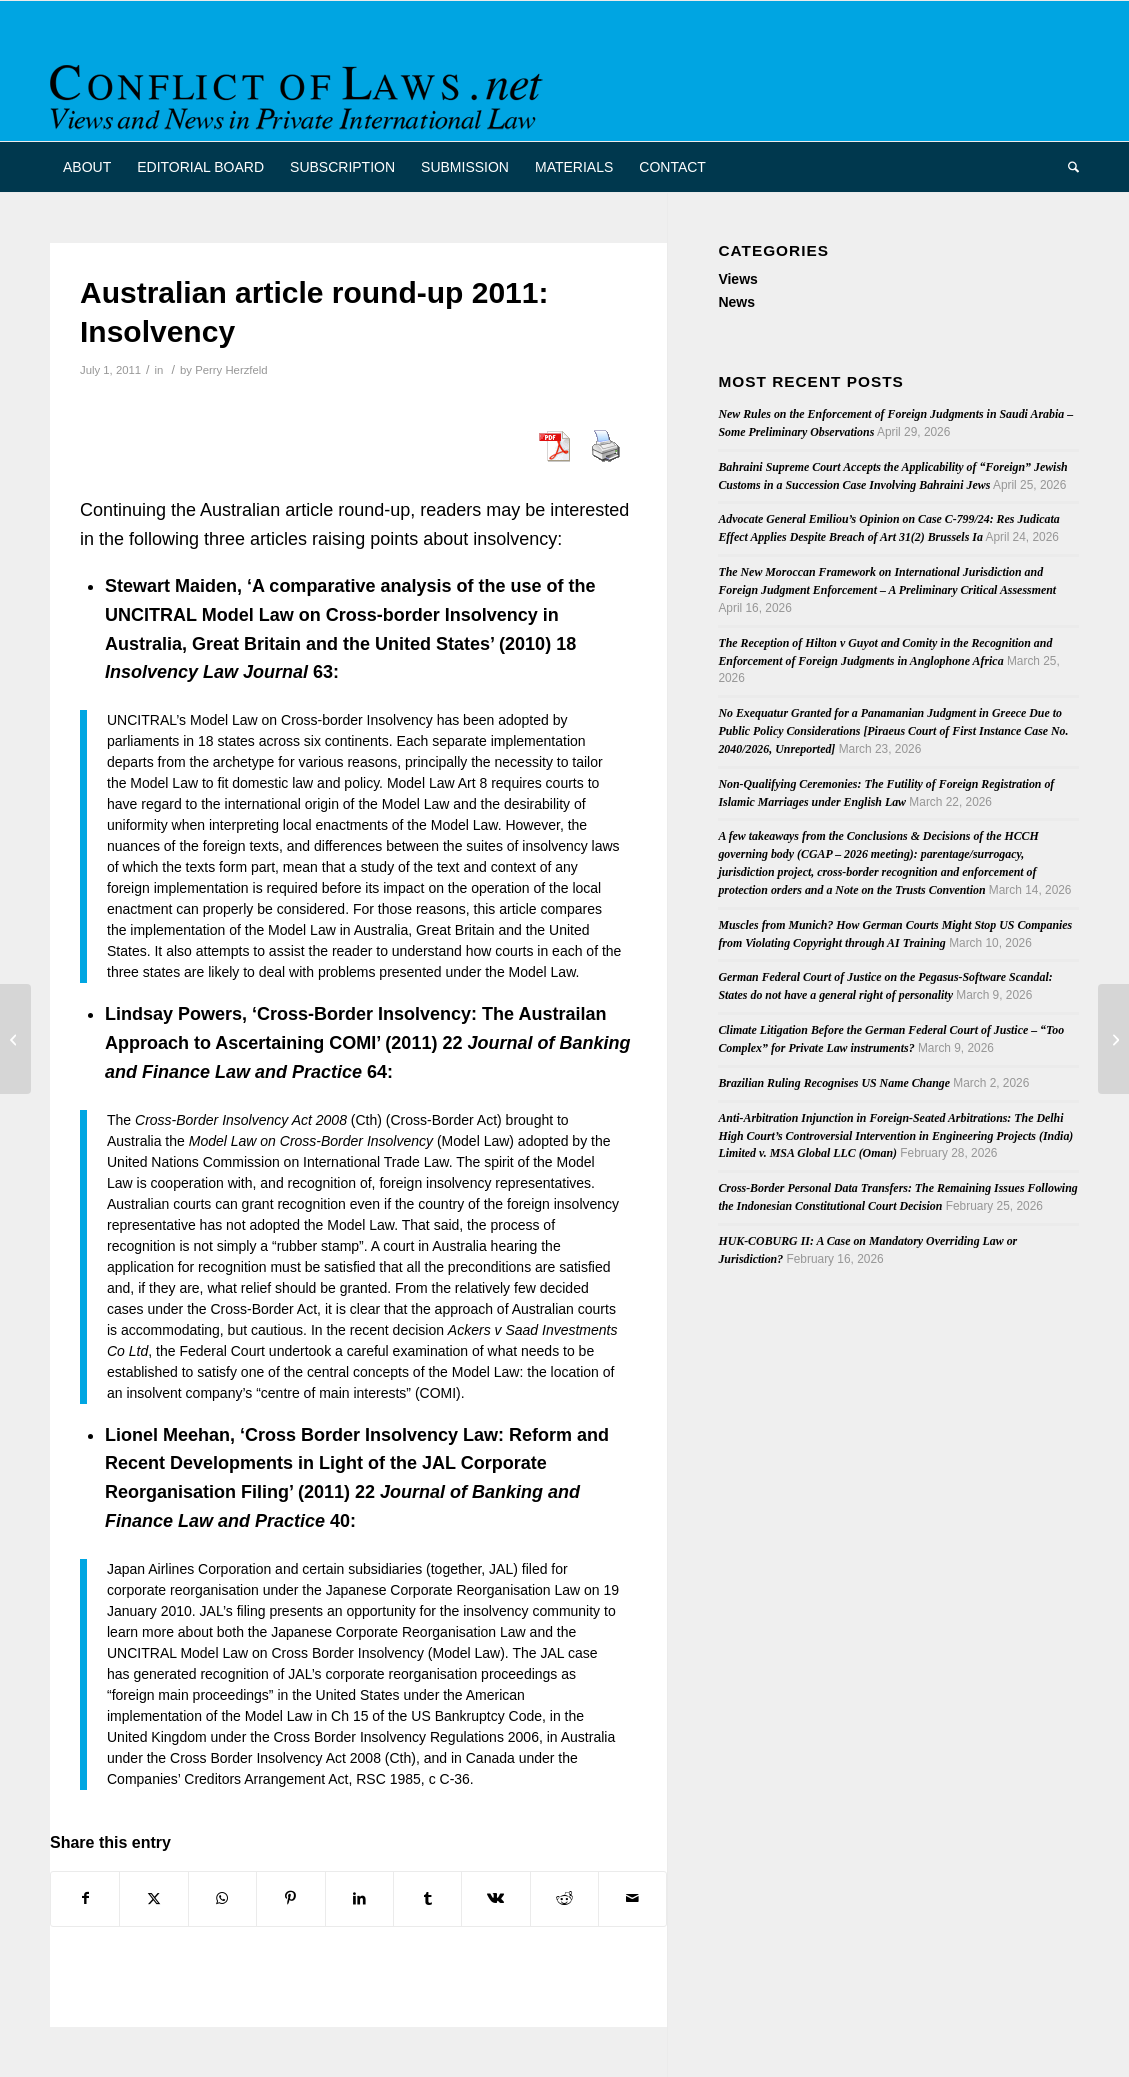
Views (737, 279)
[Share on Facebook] (85, 1898)
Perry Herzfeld (231, 370)
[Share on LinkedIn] (359, 1898)
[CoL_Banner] (300, 88)
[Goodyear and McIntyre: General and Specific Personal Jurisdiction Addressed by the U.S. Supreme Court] (15, 1039)
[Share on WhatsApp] (222, 1898)
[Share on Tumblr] (427, 1898)
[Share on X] (153, 1898)
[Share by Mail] (632, 1898)
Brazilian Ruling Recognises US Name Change (834, 1083)
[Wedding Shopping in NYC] (1113, 1039)
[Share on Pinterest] (290, 1898)
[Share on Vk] (495, 1898)
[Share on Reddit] (564, 1898)
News (736, 302)
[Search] (1067, 167)
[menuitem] (87, 167)
